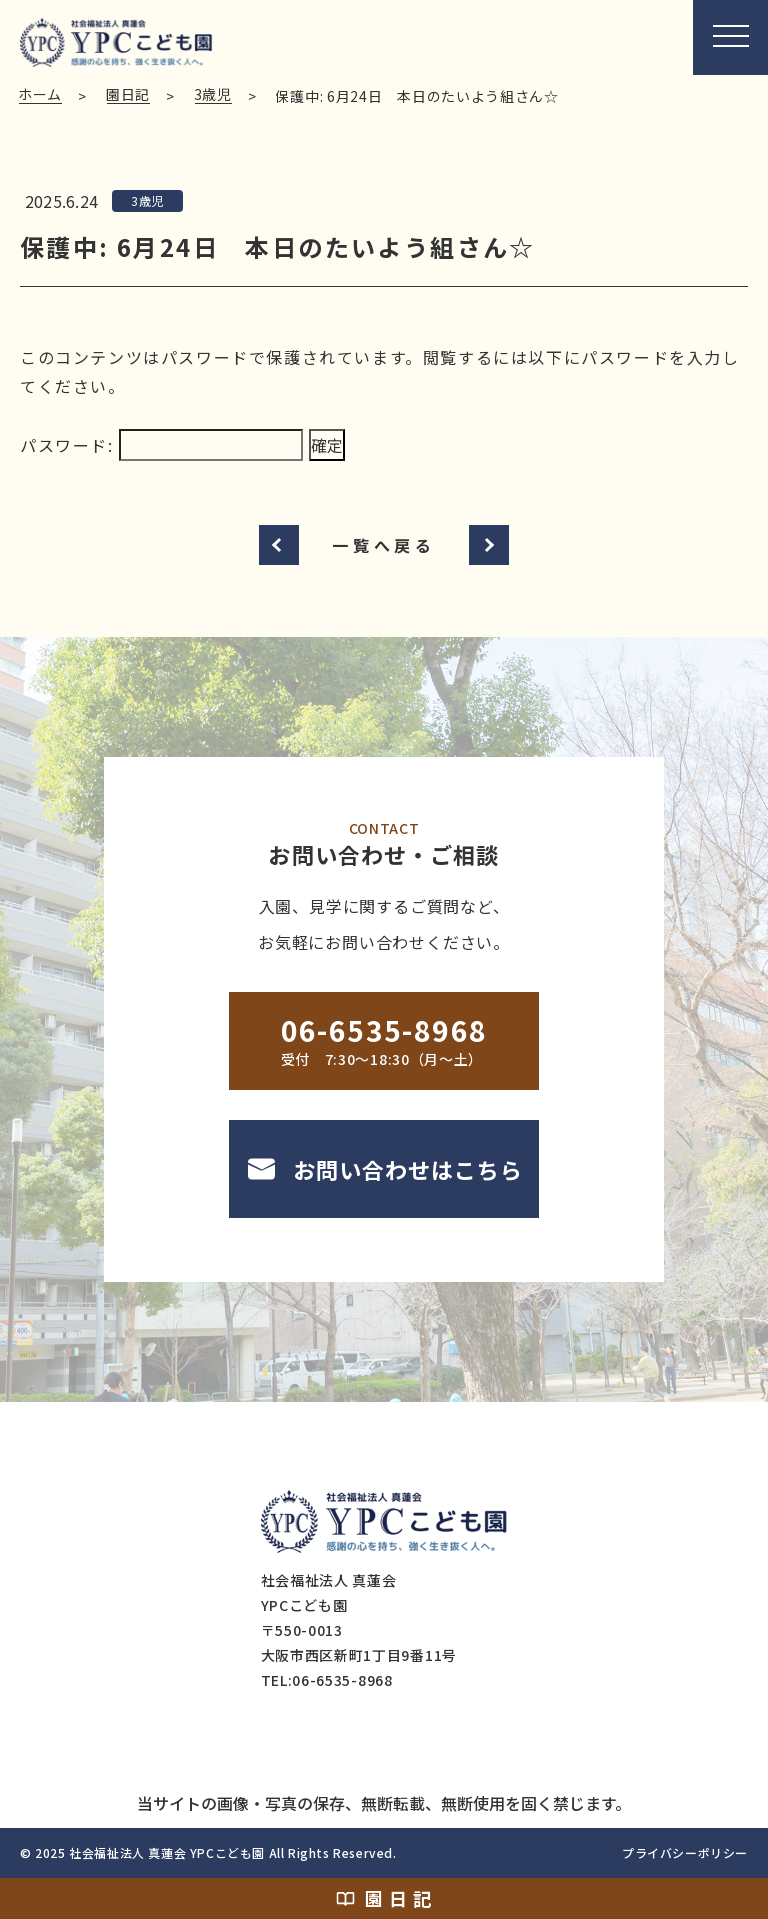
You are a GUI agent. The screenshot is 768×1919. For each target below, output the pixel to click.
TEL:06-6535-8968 (327, 1680)
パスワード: (161, 445)
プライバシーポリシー (685, 1852)
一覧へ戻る (384, 545)
